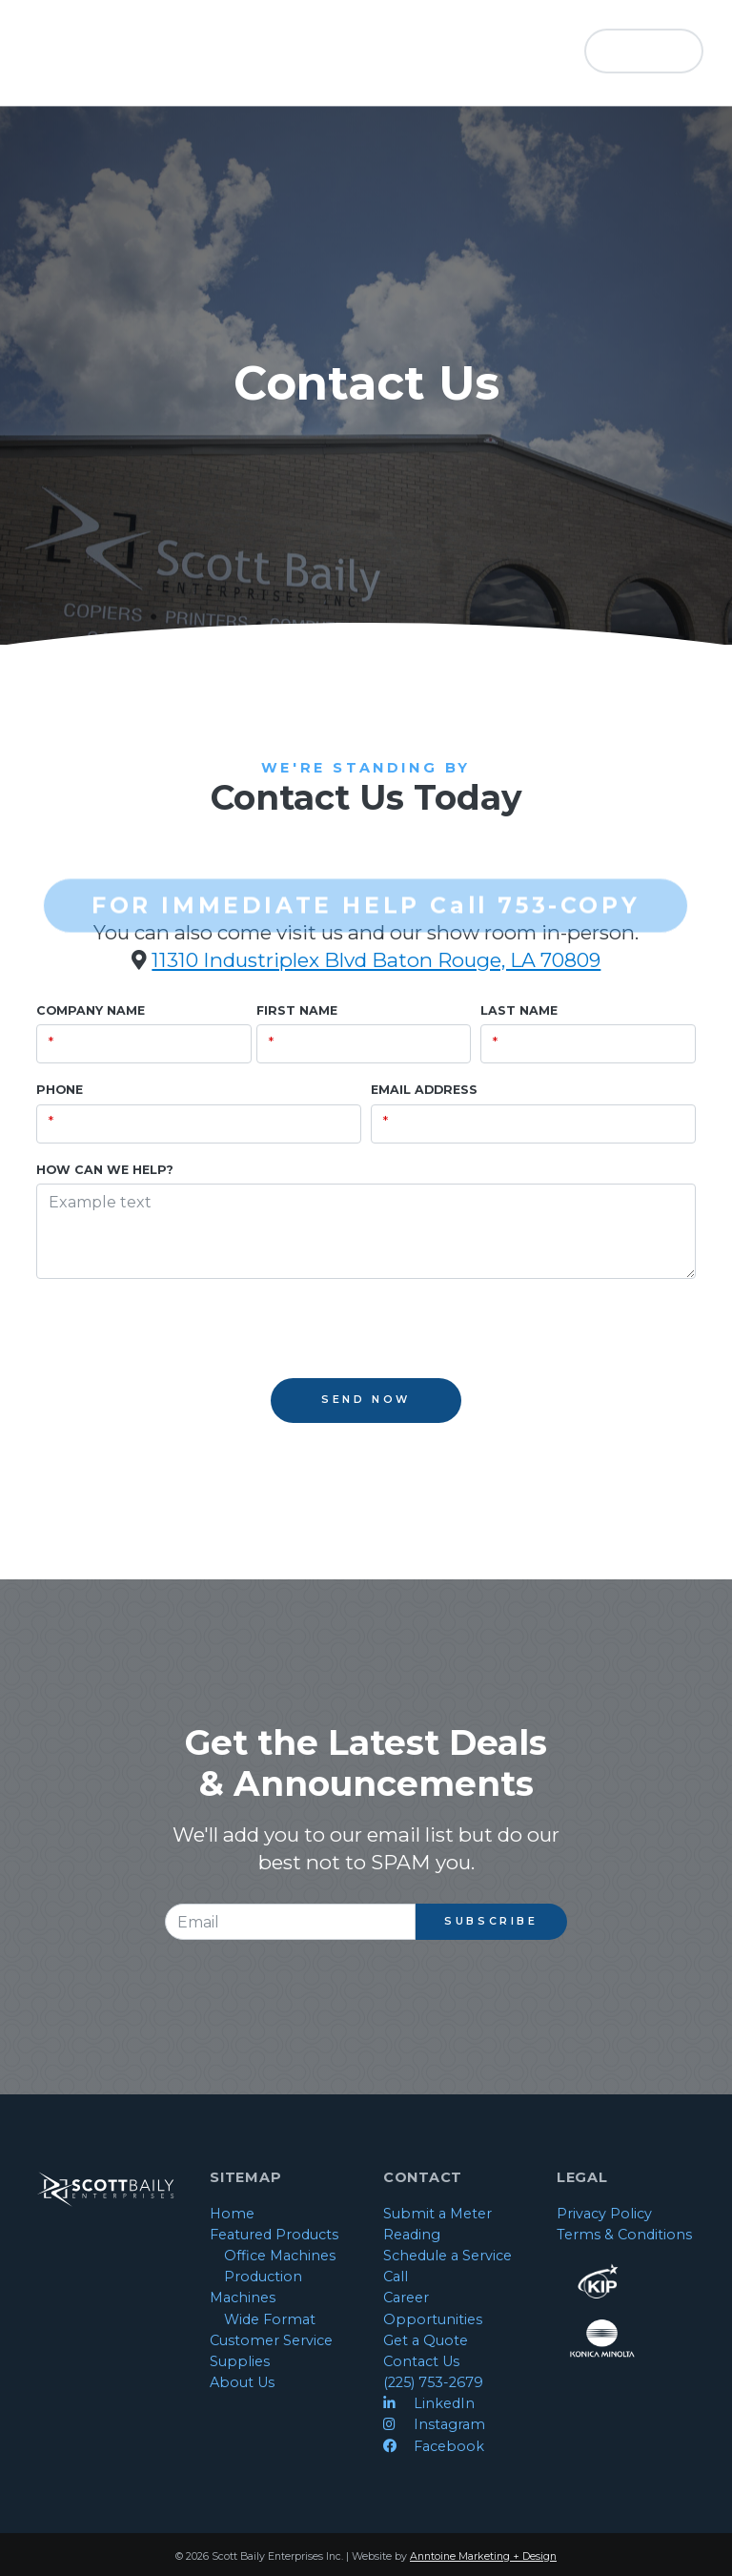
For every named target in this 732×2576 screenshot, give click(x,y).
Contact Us (421, 2361)
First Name (296, 1010)
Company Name (90, 1010)
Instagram (434, 2424)
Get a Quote (425, 2340)
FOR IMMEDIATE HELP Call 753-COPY (366, 884)
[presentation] (181, 1333)
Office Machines (280, 2255)
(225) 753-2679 (433, 2382)
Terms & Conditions (624, 2234)
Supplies (240, 2361)
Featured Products (274, 2234)
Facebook (433, 2446)
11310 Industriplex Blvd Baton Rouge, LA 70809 (376, 960)
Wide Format (269, 2319)
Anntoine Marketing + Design (483, 2556)
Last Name (519, 1010)
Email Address (424, 1089)
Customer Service (271, 2340)
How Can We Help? (104, 1170)
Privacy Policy (604, 2213)
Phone (59, 1089)
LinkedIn (429, 2403)
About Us (242, 2382)
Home (232, 2213)
